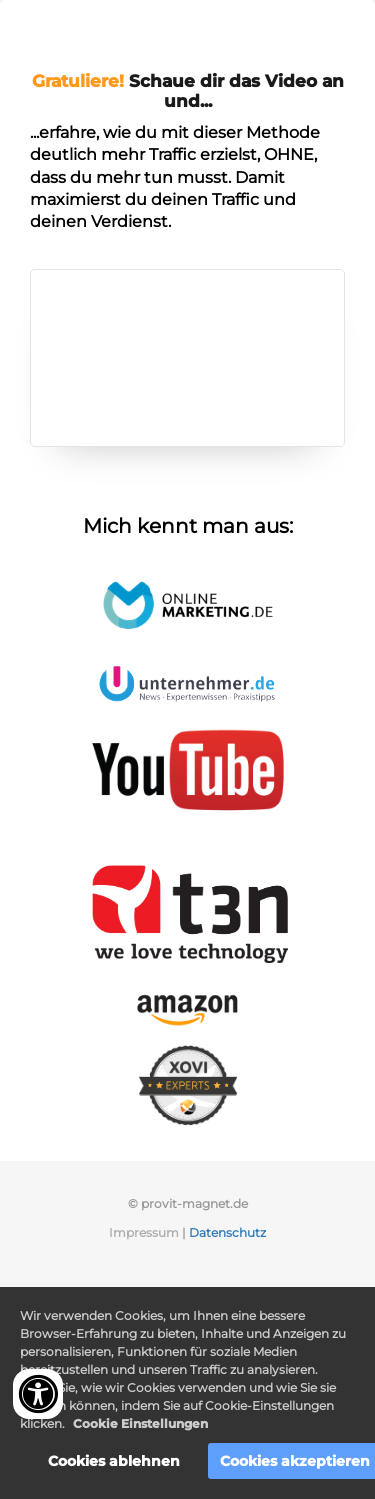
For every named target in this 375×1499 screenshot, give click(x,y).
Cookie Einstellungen (140, 1423)
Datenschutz (227, 1232)
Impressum (144, 1232)
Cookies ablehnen (114, 1461)
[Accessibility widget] (38, 1394)
